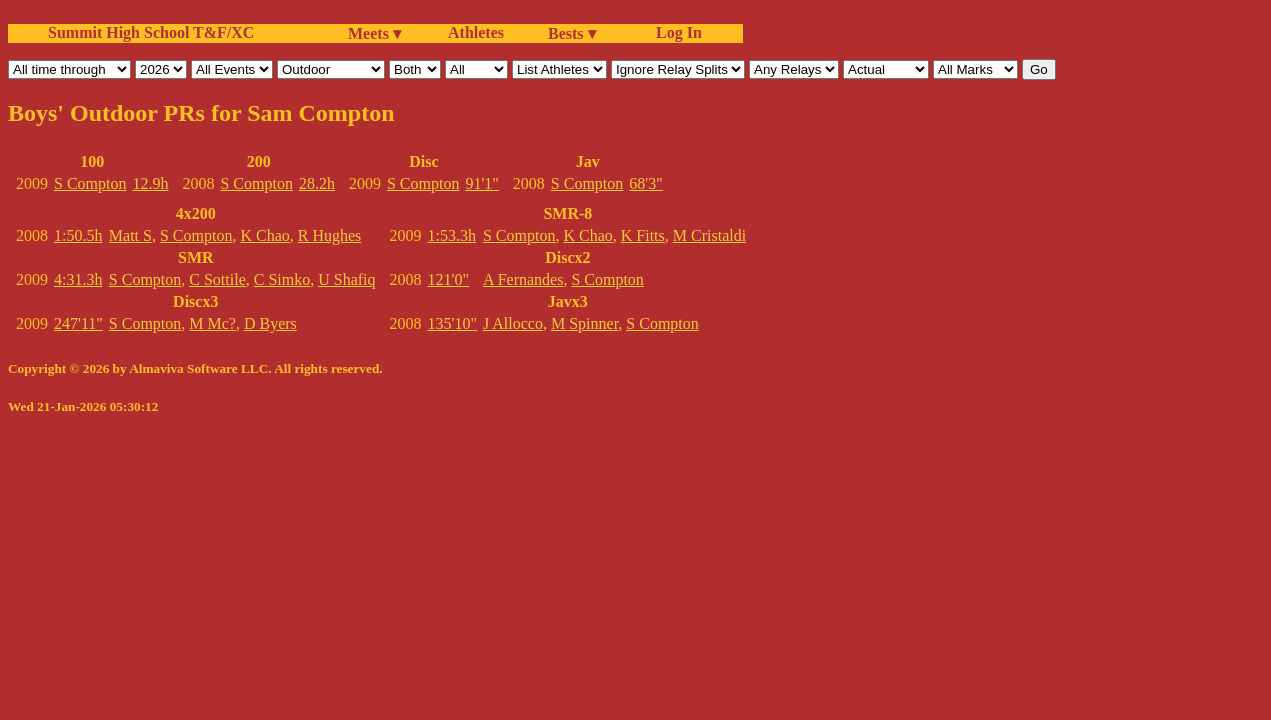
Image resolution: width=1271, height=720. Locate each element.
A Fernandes (523, 279)
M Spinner (584, 323)
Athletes (476, 32)
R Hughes (330, 235)
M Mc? (212, 323)
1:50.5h (78, 235)
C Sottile (217, 279)
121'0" (448, 279)
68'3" (645, 183)
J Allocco (513, 323)
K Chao (264, 235)
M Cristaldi (709, 235)
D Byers (270, 323)
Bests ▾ (572, 33)
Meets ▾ (374, 33)
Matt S (130, 235)
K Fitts (643, 235)
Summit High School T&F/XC (151, 32)
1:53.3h (452, 235)
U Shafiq (346, 279)
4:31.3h (78, 279)
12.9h (150, 183)
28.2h (317, 183)
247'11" (78, 323)
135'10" (452, 323)
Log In (675, 32)
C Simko (282, 279)
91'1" (481, 183)
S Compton (90, 183)
